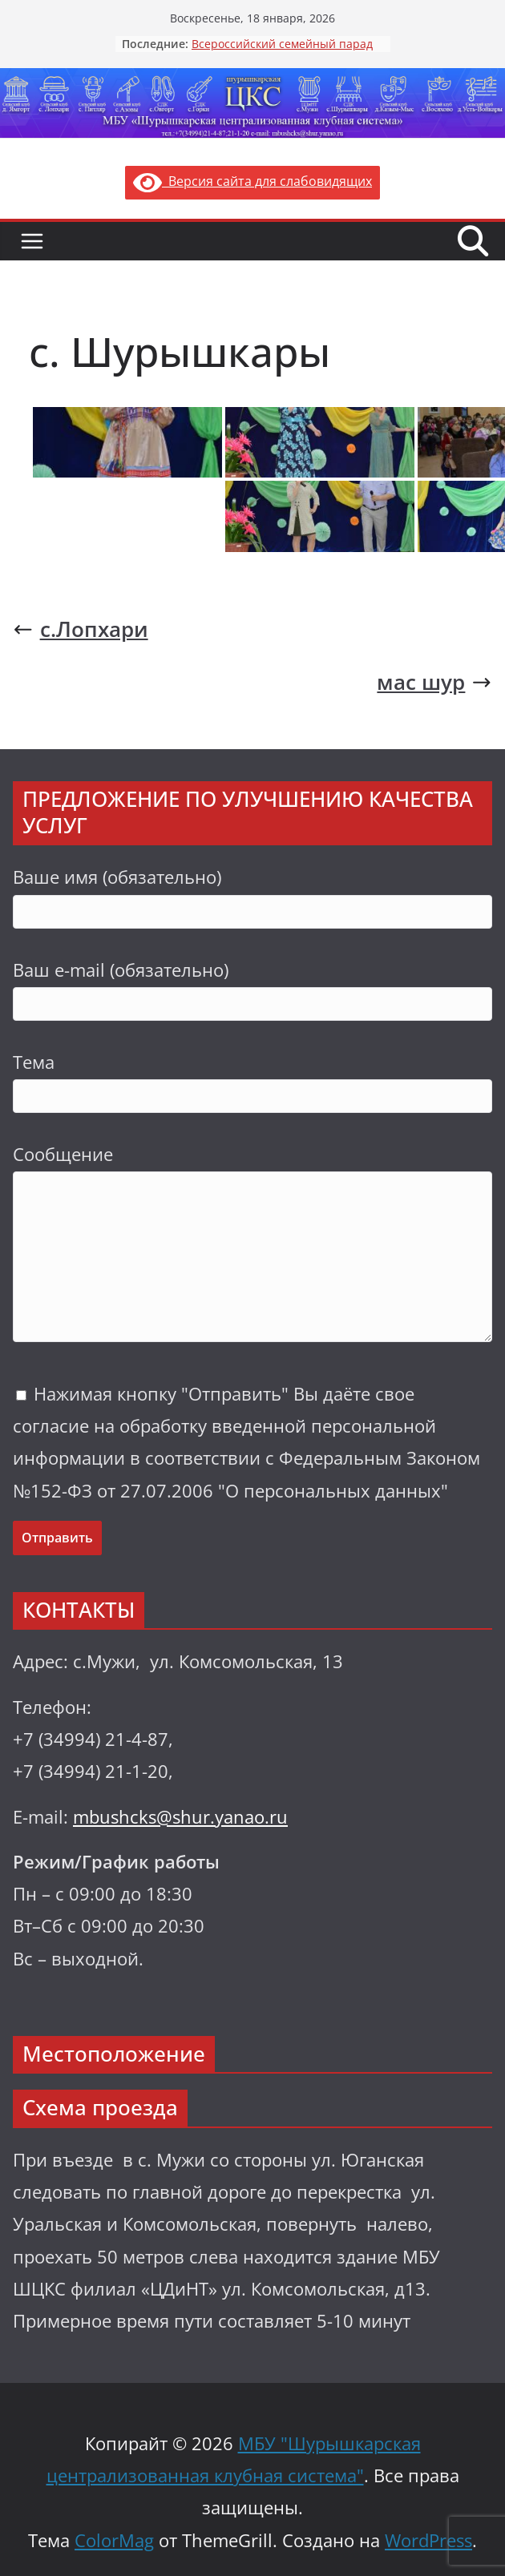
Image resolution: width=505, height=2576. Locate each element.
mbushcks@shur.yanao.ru (180, 1816)
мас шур (434, 682)
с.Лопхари (80, 629)
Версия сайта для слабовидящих (252, 181)
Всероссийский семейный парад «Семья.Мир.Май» (282, 51)
